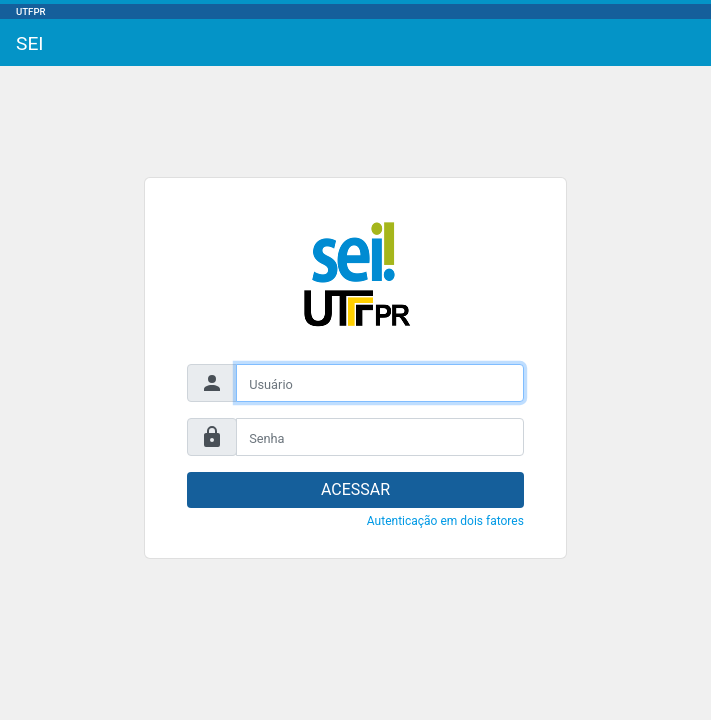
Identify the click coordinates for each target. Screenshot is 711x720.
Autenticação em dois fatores (445, 521)
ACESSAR (355, 489)
